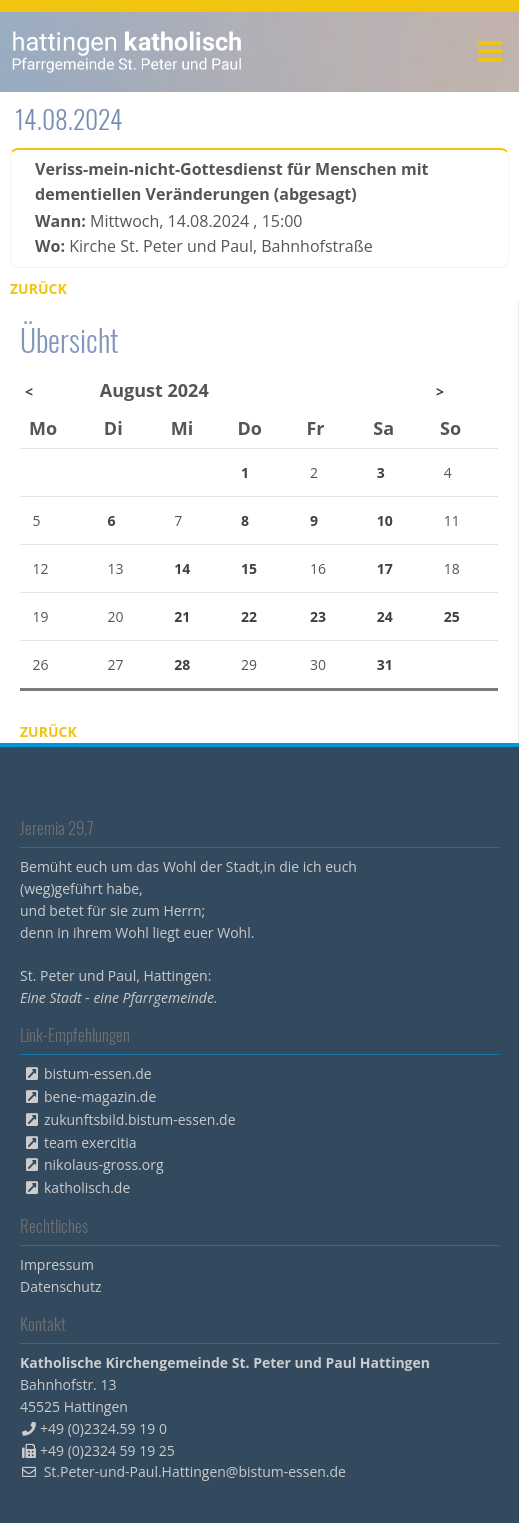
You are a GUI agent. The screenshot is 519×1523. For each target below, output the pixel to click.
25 (452, 616)
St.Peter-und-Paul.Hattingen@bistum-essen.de (195, 1471)
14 (182, 568)
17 (385, 568)
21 (182, 616)
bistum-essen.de (98, 1073)
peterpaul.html (127, 52)
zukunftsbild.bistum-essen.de (140, 1119)
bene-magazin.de (100, 1096)
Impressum (57, 1264)
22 (249, 616)
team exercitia (90, 1142)
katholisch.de (87, 1187)
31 (385, 664)
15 (249, 568)
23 (318, 616)
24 (385, 616)
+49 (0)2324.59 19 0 (103, 1428)
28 (182, 664)
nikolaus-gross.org (104, 1164)
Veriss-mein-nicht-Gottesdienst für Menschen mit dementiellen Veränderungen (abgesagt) (231, 181)
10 (385, 520)
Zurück (38, 288)
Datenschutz (60, 1286)
